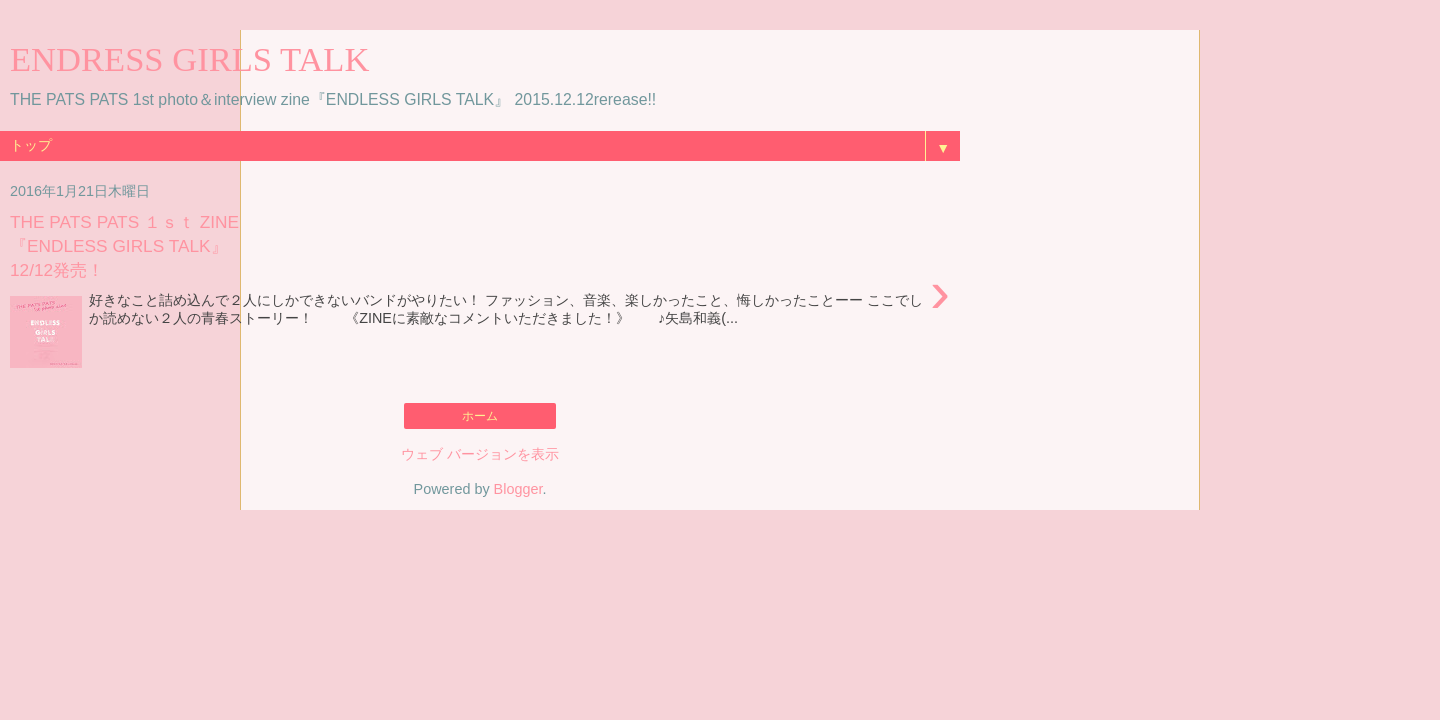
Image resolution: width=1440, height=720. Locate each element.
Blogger (518, 489)
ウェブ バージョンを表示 (480, 454)
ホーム (480, 416)
